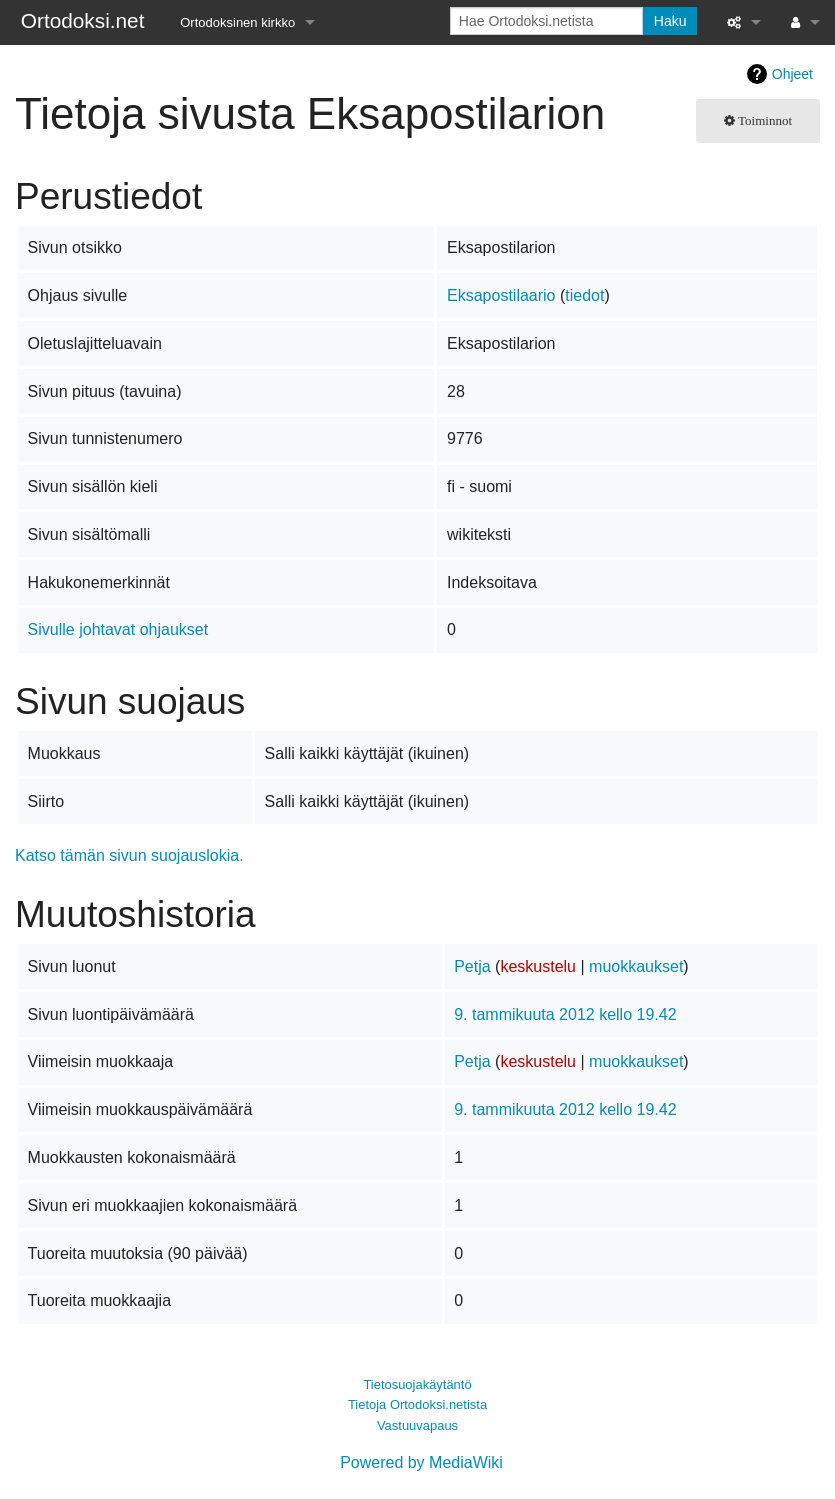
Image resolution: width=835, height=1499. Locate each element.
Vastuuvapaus (417, 1425)
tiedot (584, 295)
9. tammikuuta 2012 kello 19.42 (565, 1014)
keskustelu (538, 966)
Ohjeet (792, 74)
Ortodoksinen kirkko (237, 22)
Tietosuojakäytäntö (417, 1384)
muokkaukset (636, 966)
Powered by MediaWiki (421, 1462)
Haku (670, 21)
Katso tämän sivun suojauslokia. (129, 855)
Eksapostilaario (501, 295)
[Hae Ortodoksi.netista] (546, 21)
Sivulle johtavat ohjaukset (118, 629)
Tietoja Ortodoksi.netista (417, 1404)
